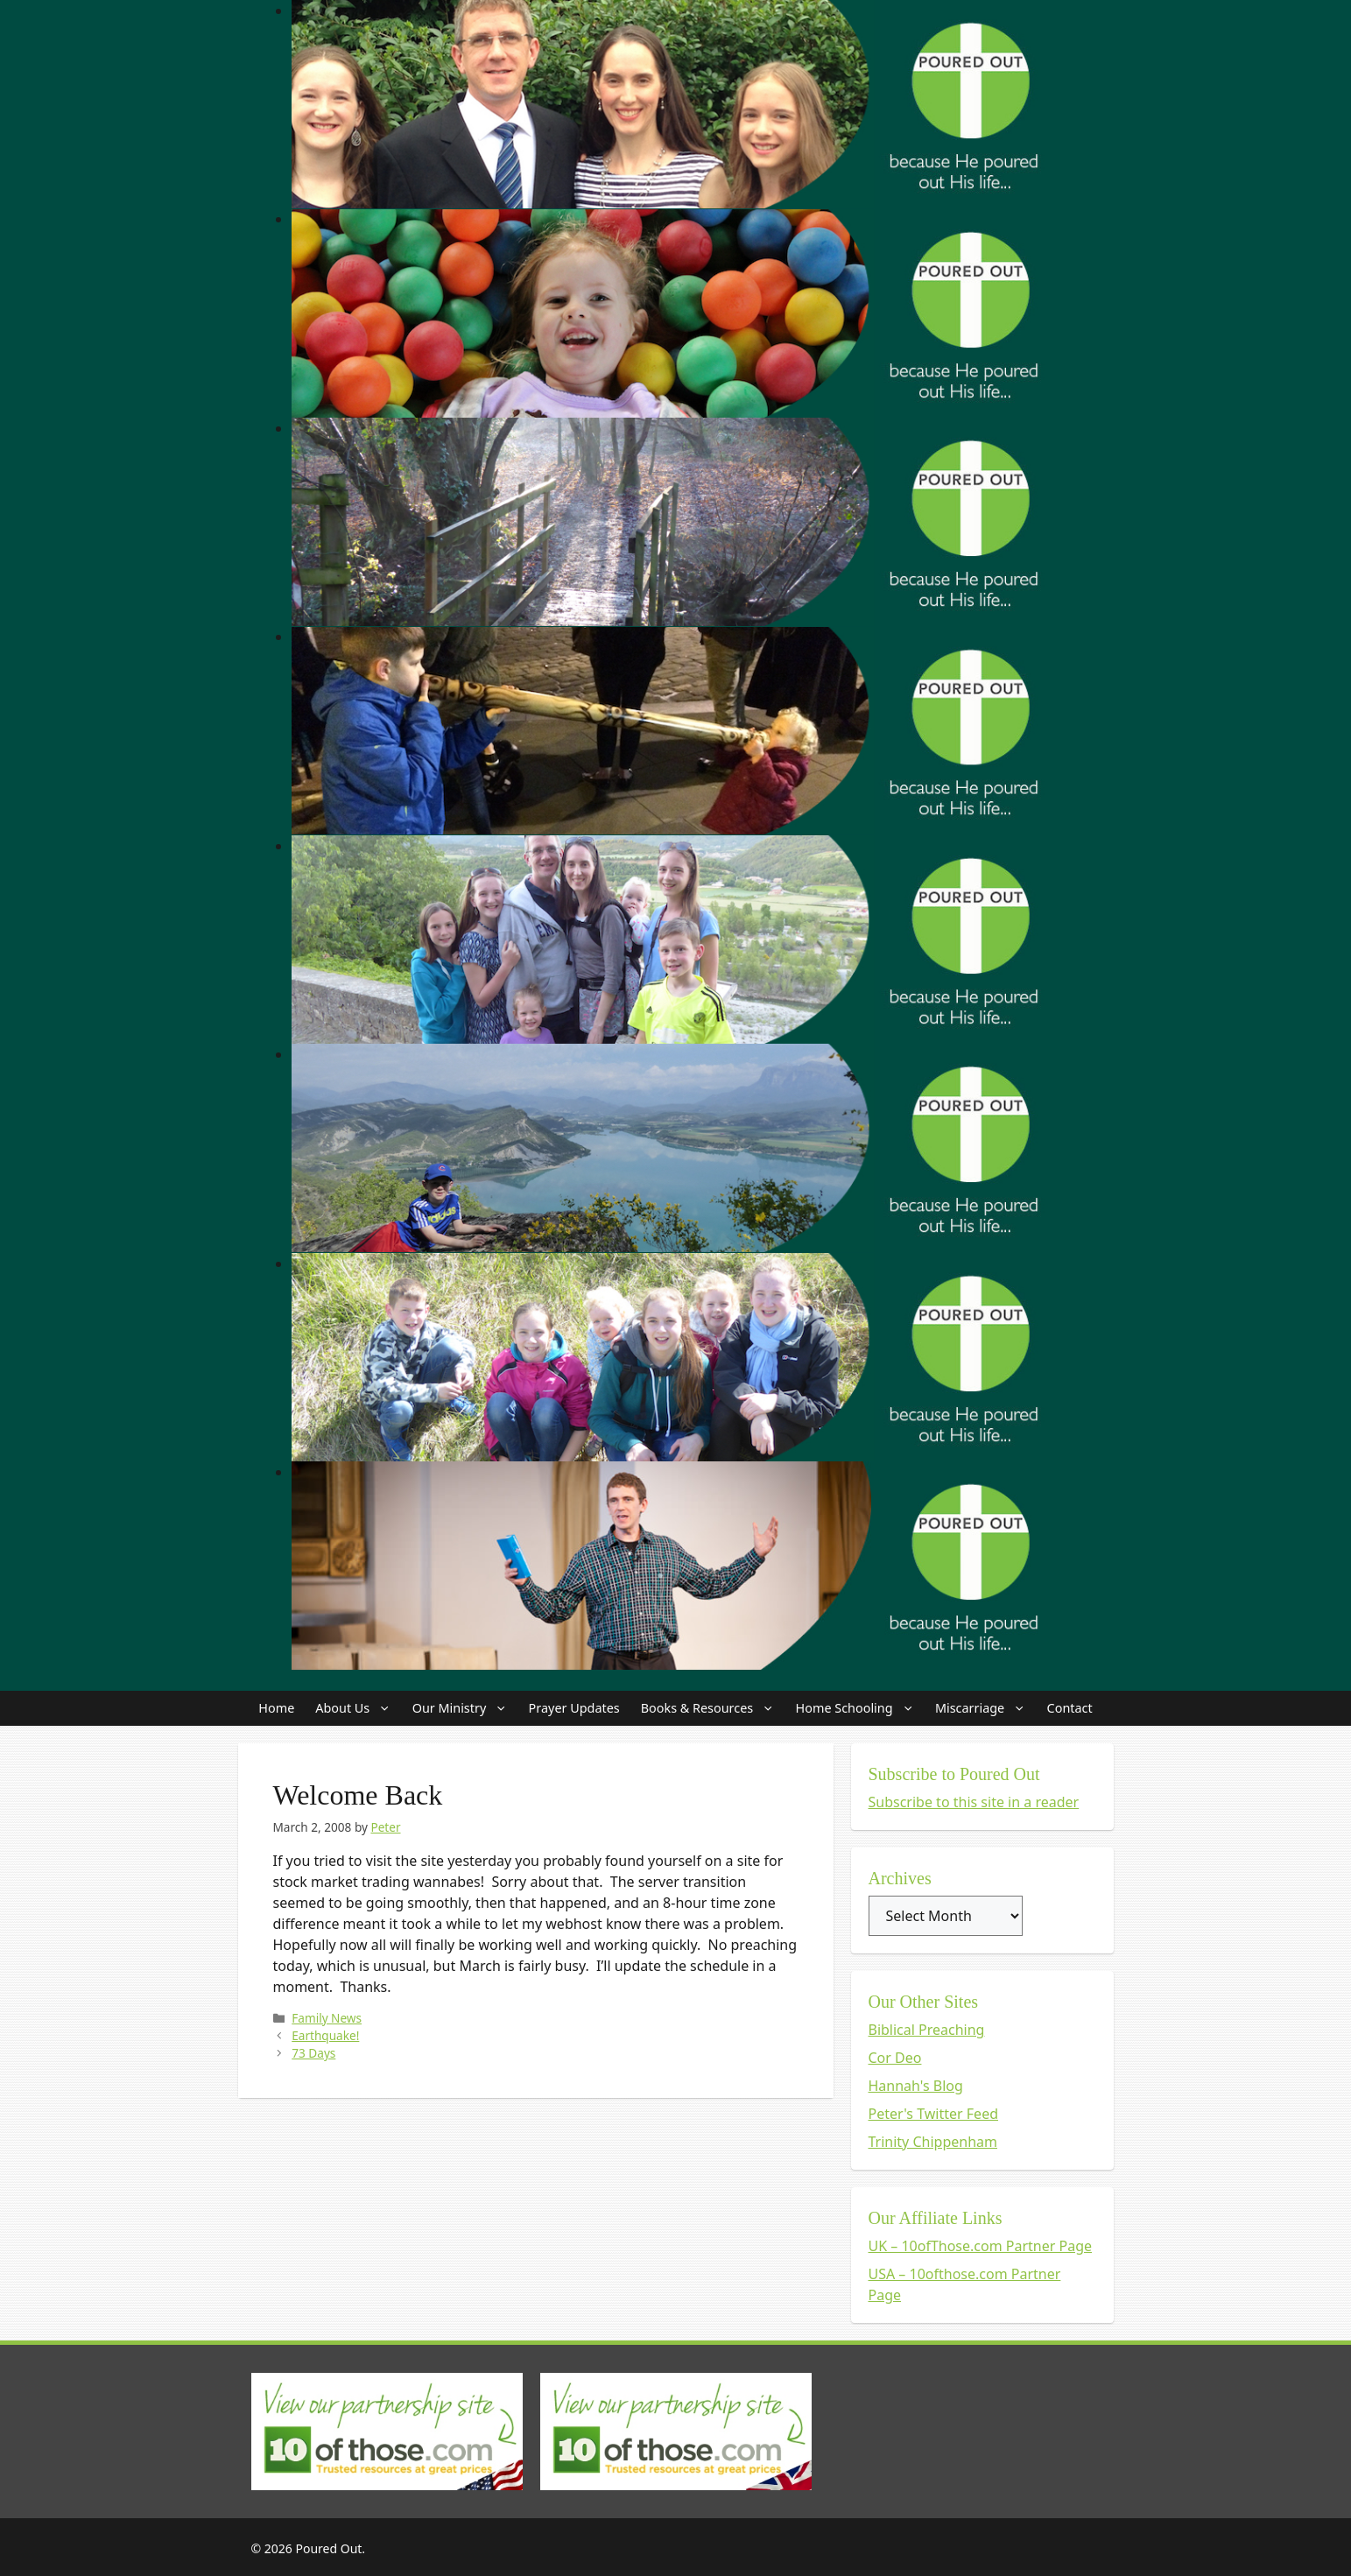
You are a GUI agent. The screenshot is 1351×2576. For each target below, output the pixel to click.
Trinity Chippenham (933, 2141)
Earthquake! (325, 2035)
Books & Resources (713, 1708)
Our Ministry (465, 1708)
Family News (327, 2017)
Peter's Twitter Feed (934, 2113)
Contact (1070, 1708)
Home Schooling (860, 1708)
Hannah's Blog (916, 2085)
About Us (358, 1708)
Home (276, 1708)
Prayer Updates (574, 1708)
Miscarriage (986, 1708)
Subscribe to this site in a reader (974, 1802)
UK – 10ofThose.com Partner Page (981, 2246)
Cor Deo (895, 2057)
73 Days (313, 2053)
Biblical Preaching (927, 2029)
